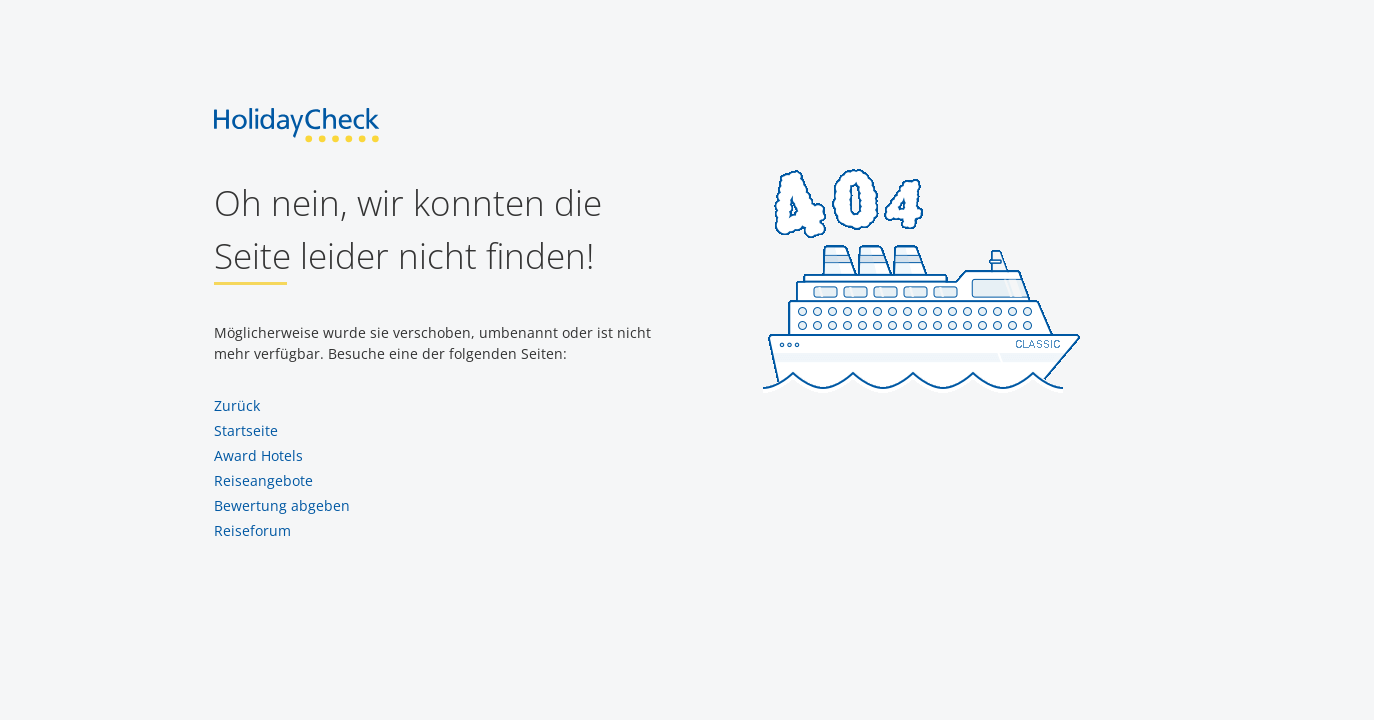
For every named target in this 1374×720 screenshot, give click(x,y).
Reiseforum (252, 530)
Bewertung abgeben (282, 505)
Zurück (237, 405)
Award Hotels (258, 455)
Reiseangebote (263, 480)
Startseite (246, 430)
